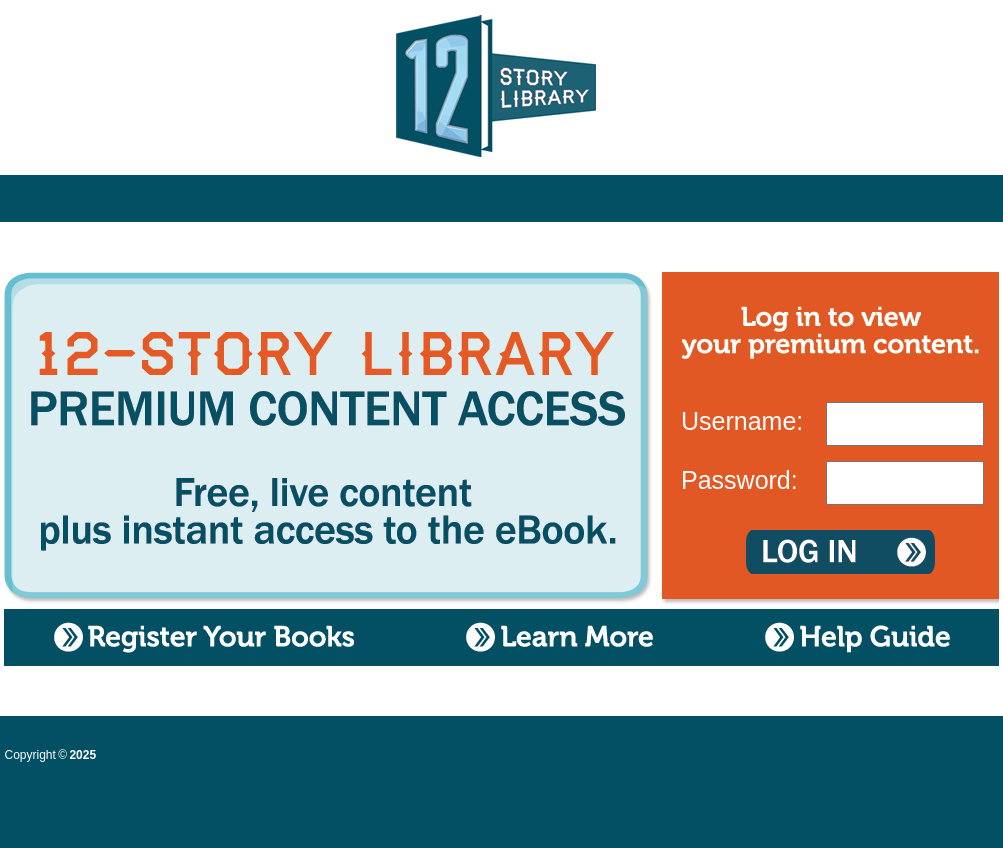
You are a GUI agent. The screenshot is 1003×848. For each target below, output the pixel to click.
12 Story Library (501, 90)
